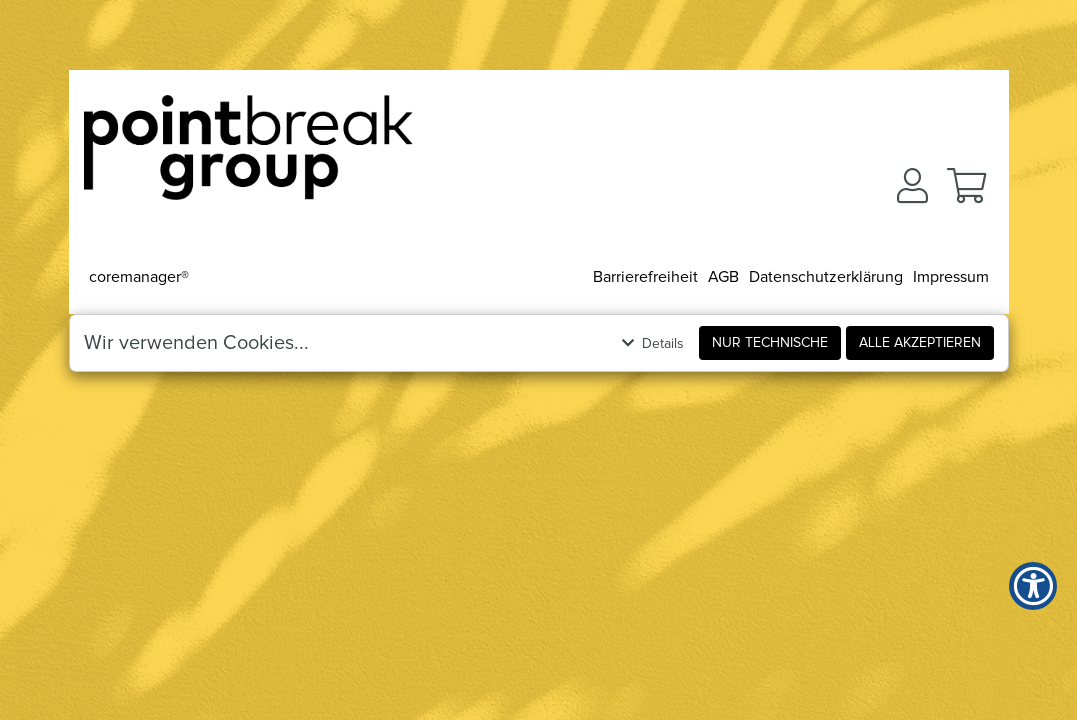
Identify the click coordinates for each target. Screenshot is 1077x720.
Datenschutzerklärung (826, 277)
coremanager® (139, 277)
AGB (723, 277)
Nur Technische (770, 343)
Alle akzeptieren (920, 343)
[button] (912, 185)
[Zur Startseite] (248, 155)
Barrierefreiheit (645, 277)
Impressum (951, 277)
